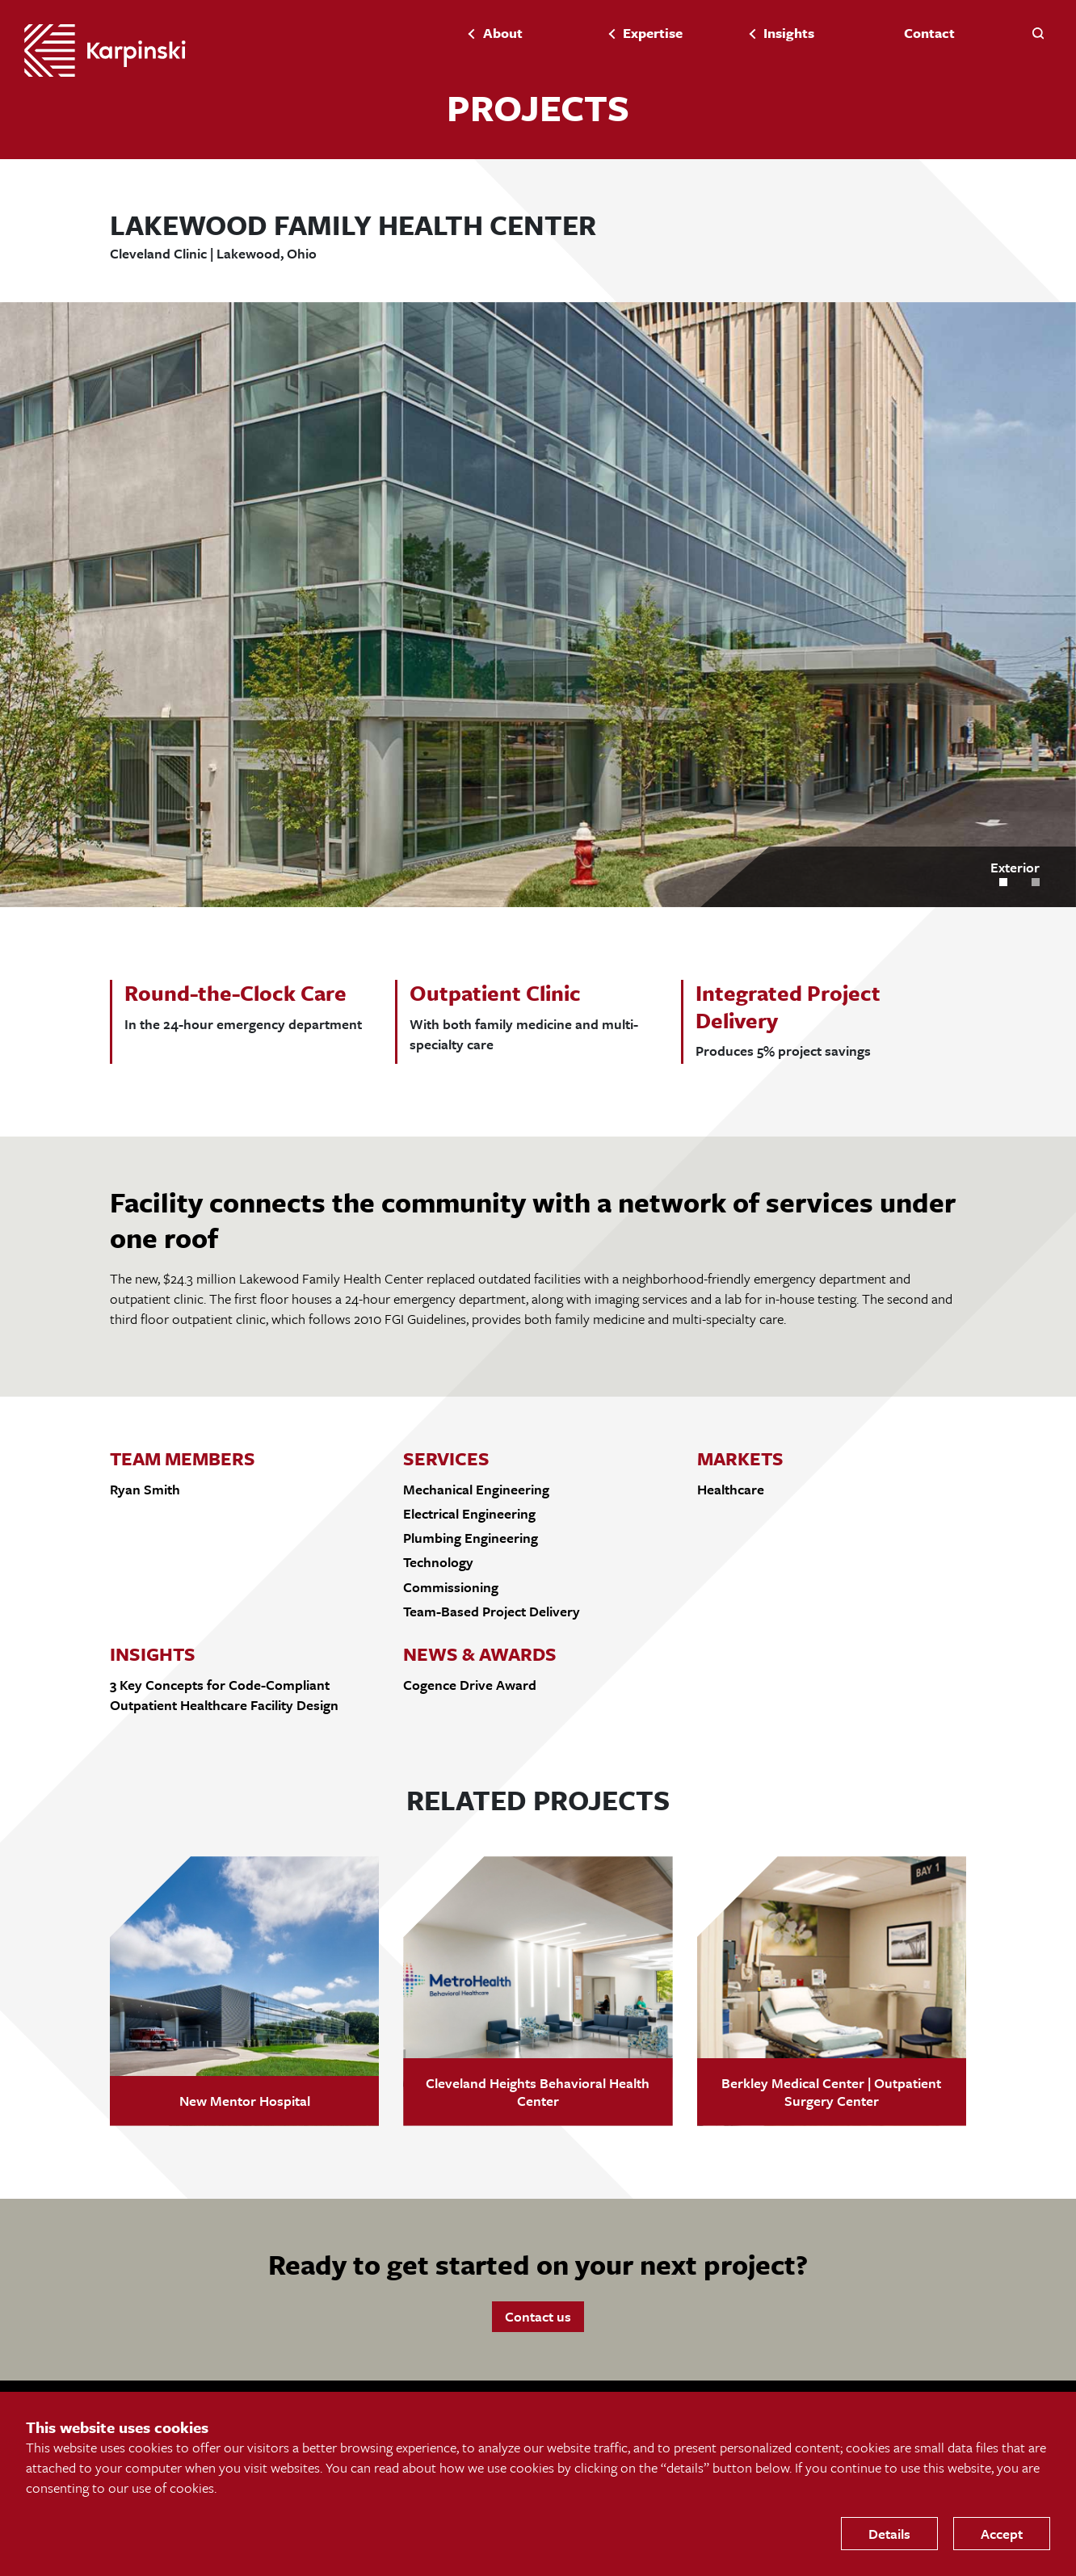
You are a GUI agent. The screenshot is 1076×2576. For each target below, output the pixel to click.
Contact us (538, 2316)
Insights (788, 33)
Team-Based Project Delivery (491, 1611)
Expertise (653, 33)
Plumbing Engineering (470, 1538)
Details (889, 2533)
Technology (438, 1562)
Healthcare (730, 1489)
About (503, 33)
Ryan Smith (145, 1489)
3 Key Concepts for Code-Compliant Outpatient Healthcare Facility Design (224, 1695)
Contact (929, 33)
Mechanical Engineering (476, 1489)
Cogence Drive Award (469, 1685)
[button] (1038, 32)
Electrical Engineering (469, 1513)
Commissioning (450, 1587)
